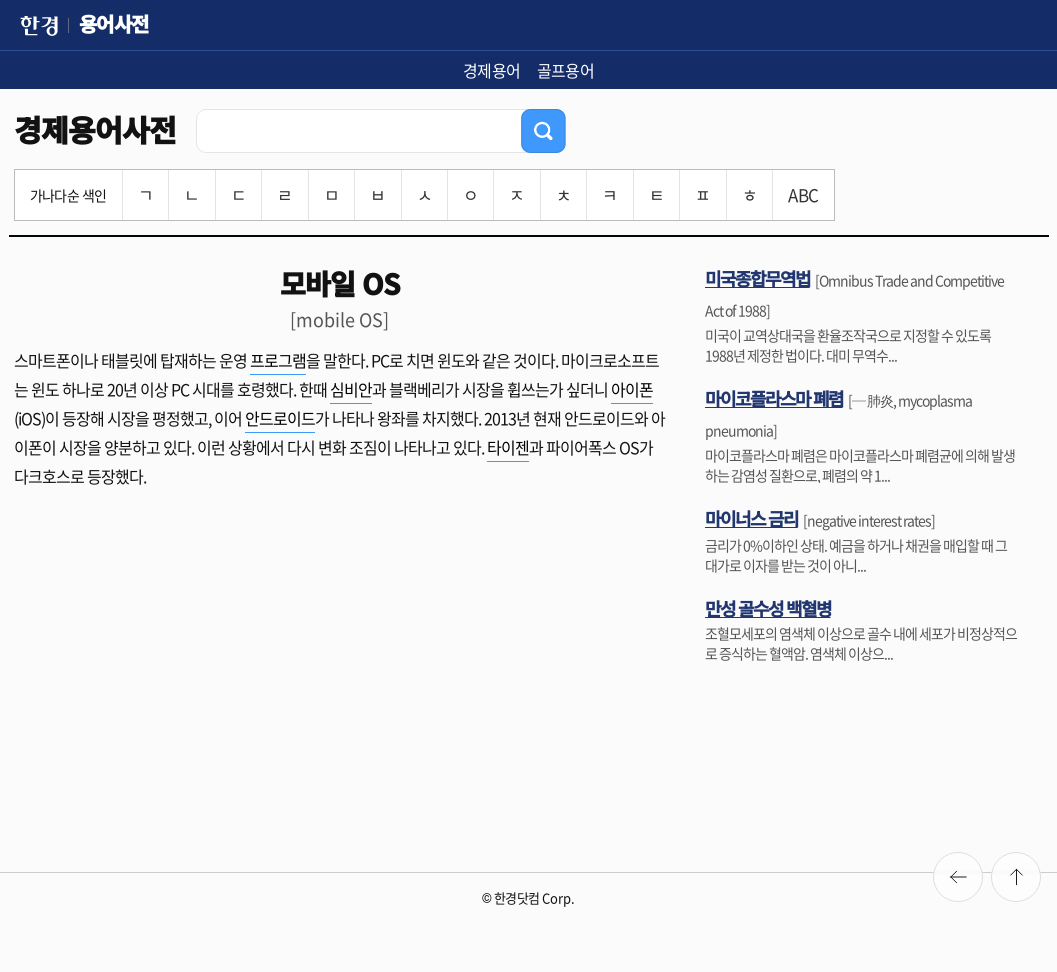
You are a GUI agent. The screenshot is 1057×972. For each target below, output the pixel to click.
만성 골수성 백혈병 (768, 608)
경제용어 (492, 70)
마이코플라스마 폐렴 (774, 398)
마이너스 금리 (751, 518)
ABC (803, 194)
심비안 (351, 389)
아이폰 (632, 389)
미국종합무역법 (757, 278)
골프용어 (566, 70)
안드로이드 (280, 418)
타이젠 (508, 447)
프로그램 (278, 360)
